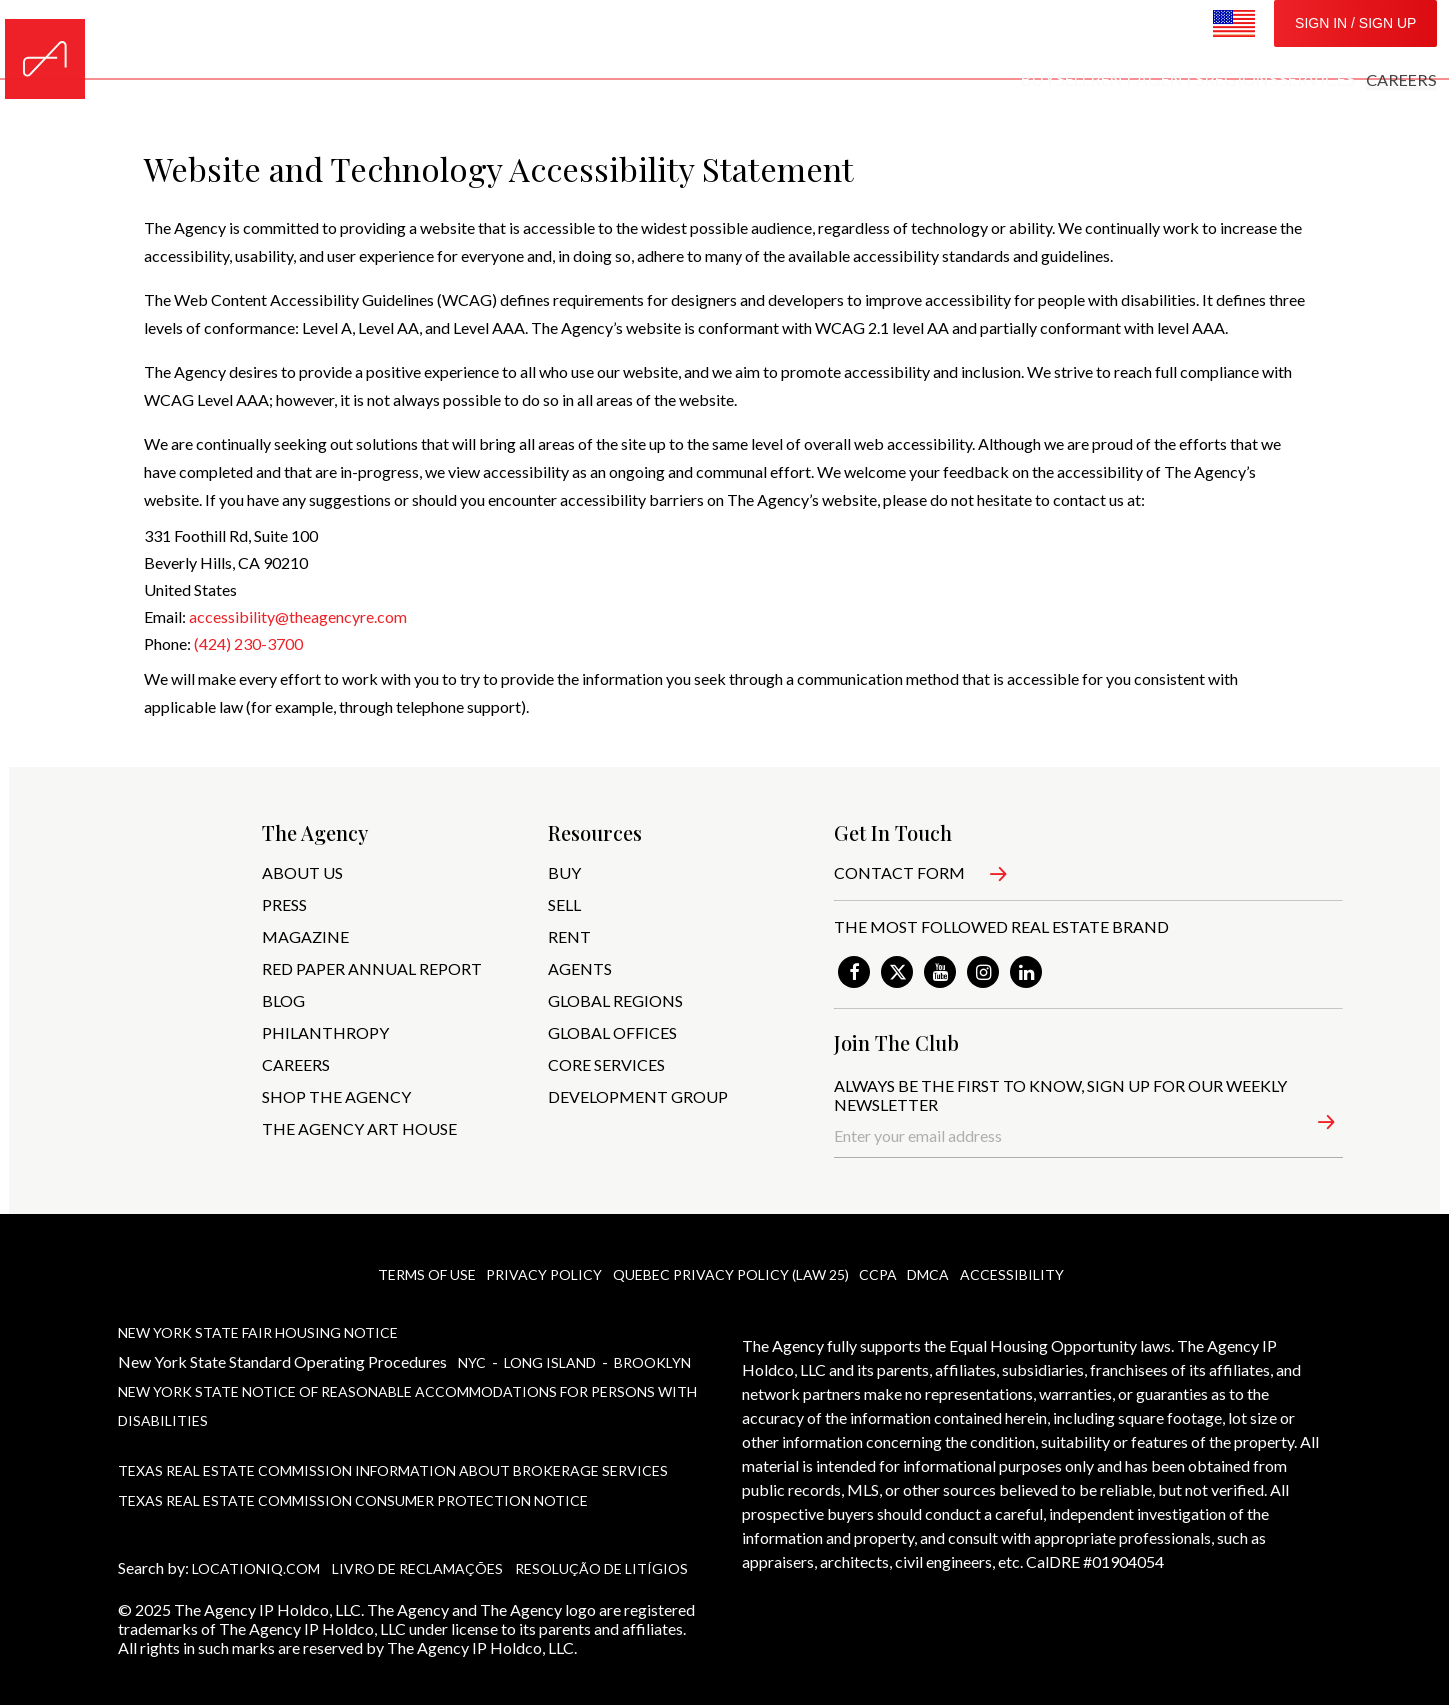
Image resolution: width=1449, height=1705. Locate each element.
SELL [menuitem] (748, 39)
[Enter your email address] (1088, 1136)
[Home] (45, 40)
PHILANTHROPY (325, 1032)
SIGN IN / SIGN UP (1355, 40)
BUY (564, 872)
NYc (473, 1355)
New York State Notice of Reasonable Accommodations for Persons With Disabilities (407, 1391)
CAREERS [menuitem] (1163, 39)
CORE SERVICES (606, 1064)
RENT (569, 936)
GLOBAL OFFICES (612, 1032)
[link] (854, 972)
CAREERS (296, 1064)
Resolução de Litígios (601, 1535)
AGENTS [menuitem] (887, 39)
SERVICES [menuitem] (1070, 39)
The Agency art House (359, 1128)
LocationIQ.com (256, 1535)
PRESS (284, 904)
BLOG (283, 1000)
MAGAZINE (305, 936)
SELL (564, 904)
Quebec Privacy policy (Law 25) (728, 1274)
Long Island (551, 1355)
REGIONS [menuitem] (977, 39)
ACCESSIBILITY (1016, 1274)
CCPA (878, 1274)
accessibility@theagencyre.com (298, 616)
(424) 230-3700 (248, 643)
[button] (1313, 1126)
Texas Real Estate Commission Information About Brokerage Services (393, 1447)
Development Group (638, 1096)
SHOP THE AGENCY (336, 1096)
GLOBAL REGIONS (615, 1000)
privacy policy (540, 1274)
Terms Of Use (420, 1274)
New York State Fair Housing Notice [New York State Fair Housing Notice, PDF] (258, 1329)
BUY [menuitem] (692, 39)
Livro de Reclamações (417, 1535)
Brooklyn (652, 1355)
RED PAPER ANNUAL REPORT (372, 968)
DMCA (931, 1274)
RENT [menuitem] (809, 39)
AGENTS (580, 968)
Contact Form (899, 872)
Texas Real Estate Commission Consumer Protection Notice (353, 1472)
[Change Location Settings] (1234, 40)
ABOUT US (302, 872)
